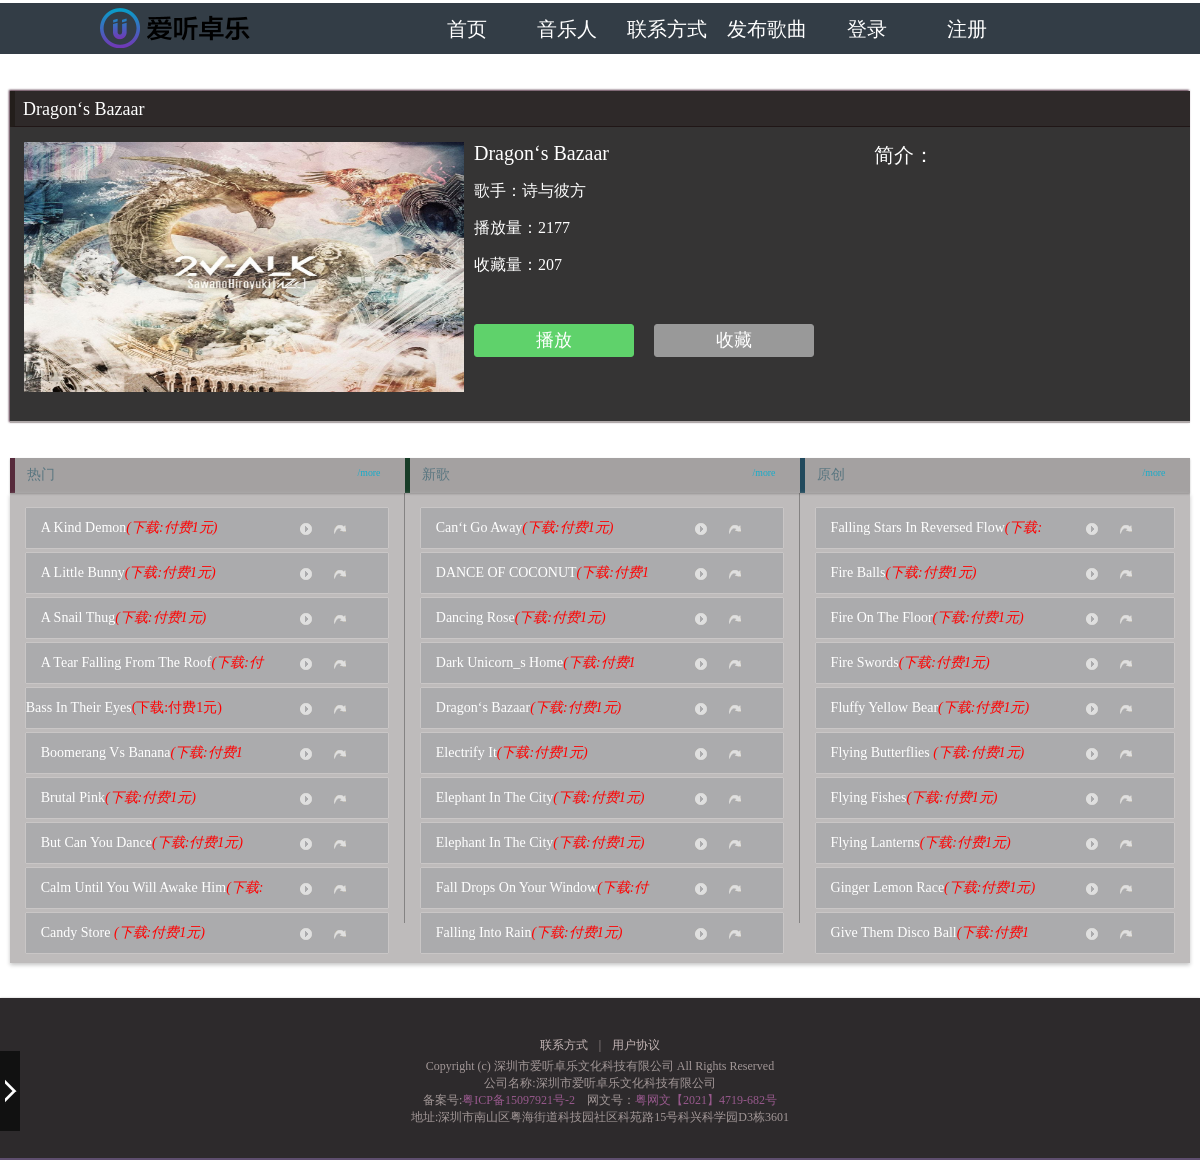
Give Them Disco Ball (930, 939)
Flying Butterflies (934, 752)
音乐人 (567, 29)
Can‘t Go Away (531, 527)
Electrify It (518, 752)
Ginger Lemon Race (939, 887)
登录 (867, 29)
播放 (554, 340)
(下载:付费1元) (171, 527)
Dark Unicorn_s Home (536, 669)
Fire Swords (916, 662)
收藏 (734, 340)
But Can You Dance (148, 842)
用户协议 (636, 1045)
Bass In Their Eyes (124, 707)
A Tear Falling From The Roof (152, 669)
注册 (967, 29)
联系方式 (667, 29)
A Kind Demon (135, 527)
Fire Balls (910, 572)
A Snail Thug (129, 617)
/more (369, 472)
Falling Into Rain (535, 932)
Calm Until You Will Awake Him (152, 894)
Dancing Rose (527, 617)
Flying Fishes (920, 797)
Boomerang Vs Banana (142, 759)
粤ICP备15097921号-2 (518, 1100)
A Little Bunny (134, 572)
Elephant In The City (546, 797)
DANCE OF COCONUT (542, 579)
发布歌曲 (767, 29)
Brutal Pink (124, 797)
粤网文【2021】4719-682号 (706, 1100)
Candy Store (129, 932)
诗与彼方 (554, 190)
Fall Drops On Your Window (542, 894)
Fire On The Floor (933, 617)
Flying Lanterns (927, 842)
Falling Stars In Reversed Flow (937, 534)
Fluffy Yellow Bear (936, 707)
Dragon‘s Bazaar (534, 707)
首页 (467, 29)
